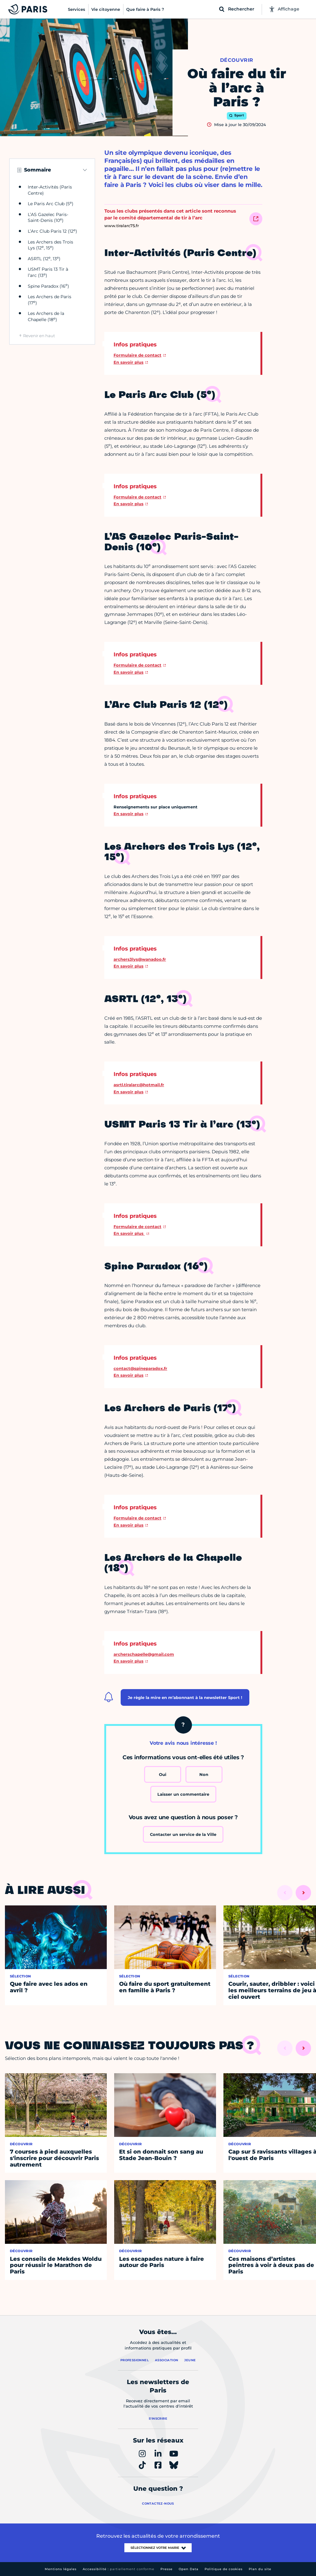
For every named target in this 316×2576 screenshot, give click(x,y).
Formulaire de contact (137, 355)
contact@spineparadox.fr (140, 1368)
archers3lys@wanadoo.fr (140, 959)
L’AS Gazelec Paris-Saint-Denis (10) (48, 217)
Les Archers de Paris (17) (49, 300)
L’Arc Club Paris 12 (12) (52, 231)
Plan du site (260, 2569)
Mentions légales (61, 2569)
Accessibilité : (118, 2569)
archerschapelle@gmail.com (144, 1654)
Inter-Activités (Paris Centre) (50, 190)
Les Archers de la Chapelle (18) (46, 316)
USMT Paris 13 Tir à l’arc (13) (48, 272)
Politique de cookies (224, 2569)
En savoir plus (128, 362)
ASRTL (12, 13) (44, 258)
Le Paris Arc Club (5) (50, 203)
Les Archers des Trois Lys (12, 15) (50, 245)
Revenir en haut (39, 335)
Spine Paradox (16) (48, 286)
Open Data (188, 2569)
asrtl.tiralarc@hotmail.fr (139, 1084)
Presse (166, 2569)
